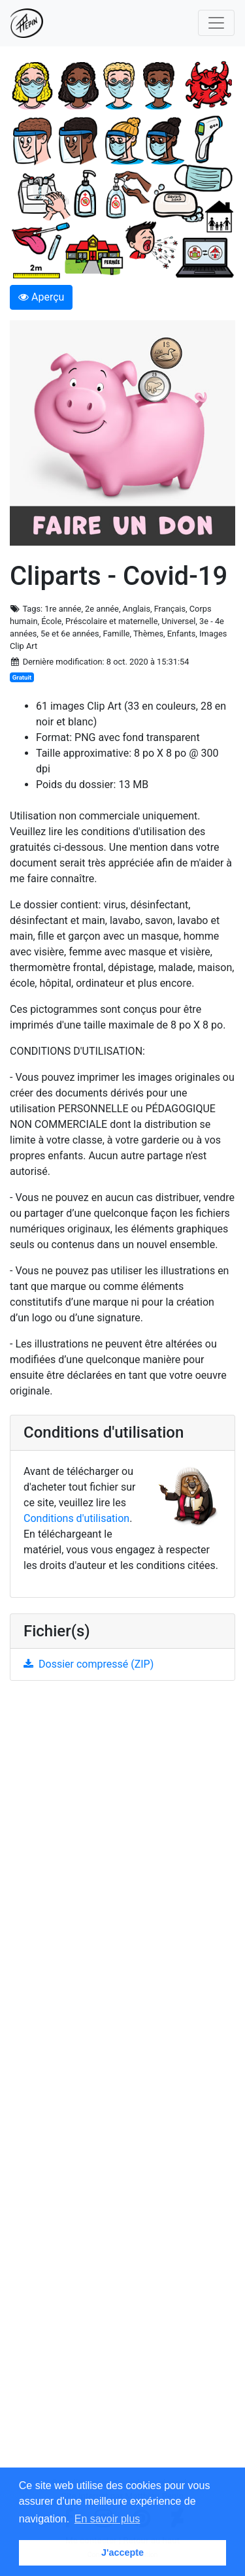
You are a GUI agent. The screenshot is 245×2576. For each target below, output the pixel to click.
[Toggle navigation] (216, 23)
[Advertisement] (122, 2083)
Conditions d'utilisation (76, 1518)
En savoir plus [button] (107, 2518)
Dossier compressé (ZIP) (89, 1664)
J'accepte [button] (122, 2552)
